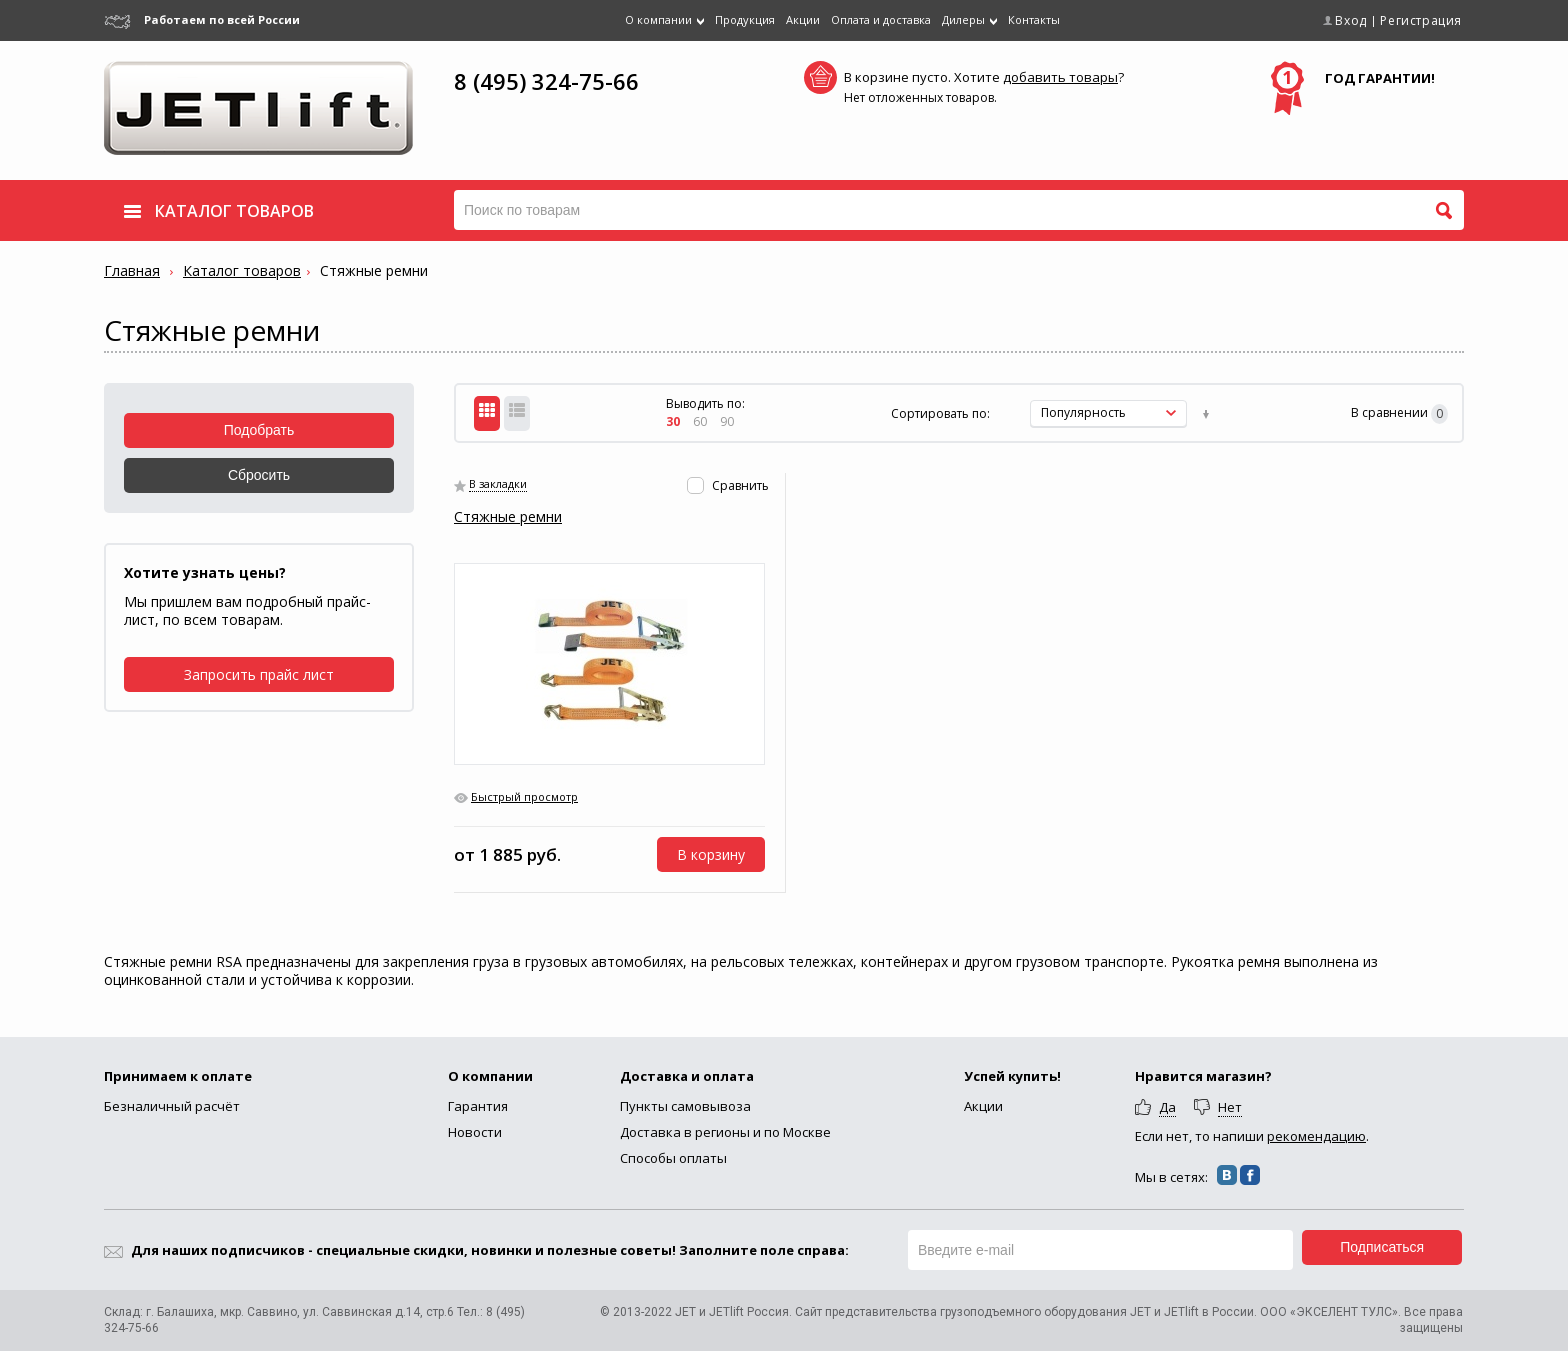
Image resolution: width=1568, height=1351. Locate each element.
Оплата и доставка (881, 19)
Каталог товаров (242, 270)
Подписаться (1382, 1247)
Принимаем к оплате (178, 1076)
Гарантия (478, 1106)
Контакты (1034, 19)
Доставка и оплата (687, 1076)
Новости (475, 1132)
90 (727, 421)
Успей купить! (1012, 1076)
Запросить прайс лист (259, 674)
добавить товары (1060, 77)
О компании (490, 1076)
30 (673, 421)
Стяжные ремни (508, 516)
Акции (803, 19)
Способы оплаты (673, 1158)
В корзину (711, 854)
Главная (132, 270)
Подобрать (259, 430)
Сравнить (740, 485)
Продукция (745, 19)
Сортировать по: (940, 413)
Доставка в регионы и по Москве (725, 1132)
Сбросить (259, 475)
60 (700, 421)
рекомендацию (1316, 1136)
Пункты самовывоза (685, 1106)
